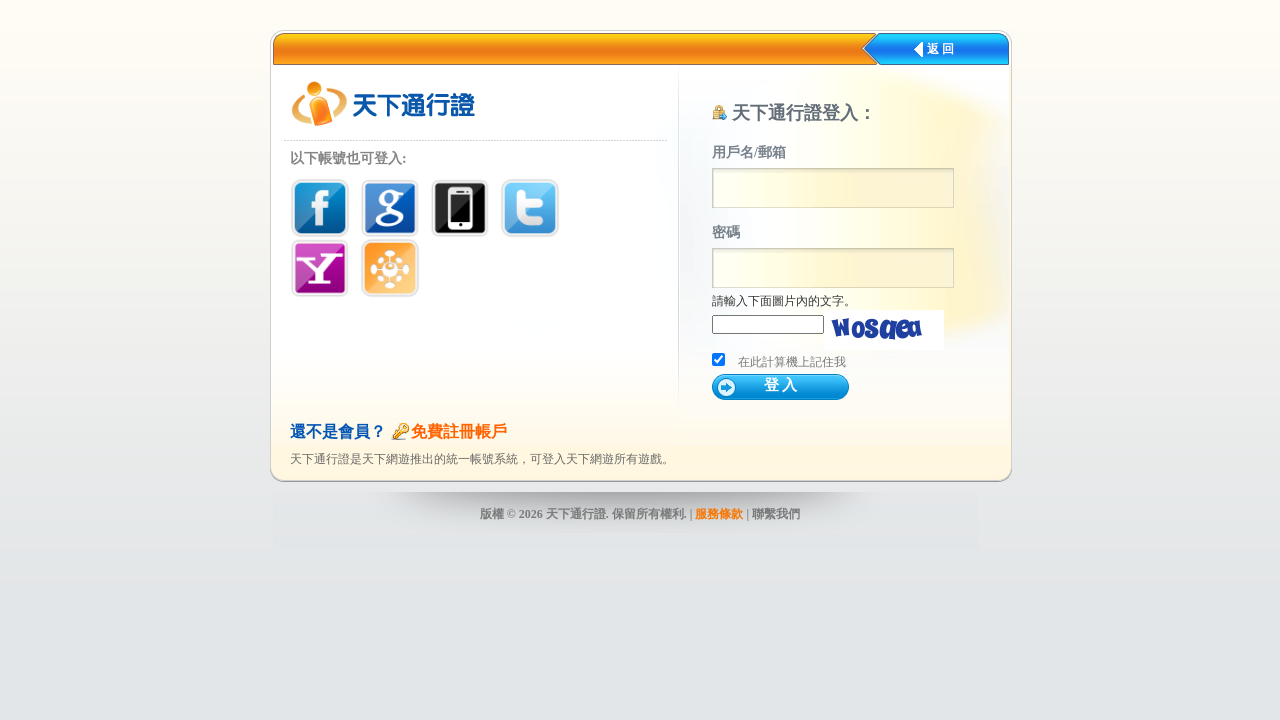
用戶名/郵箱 (749, 152)
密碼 (726, 232)
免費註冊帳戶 (459, 431)
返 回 (940, 49)
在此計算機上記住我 (792, 362)
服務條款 (719, 514)
